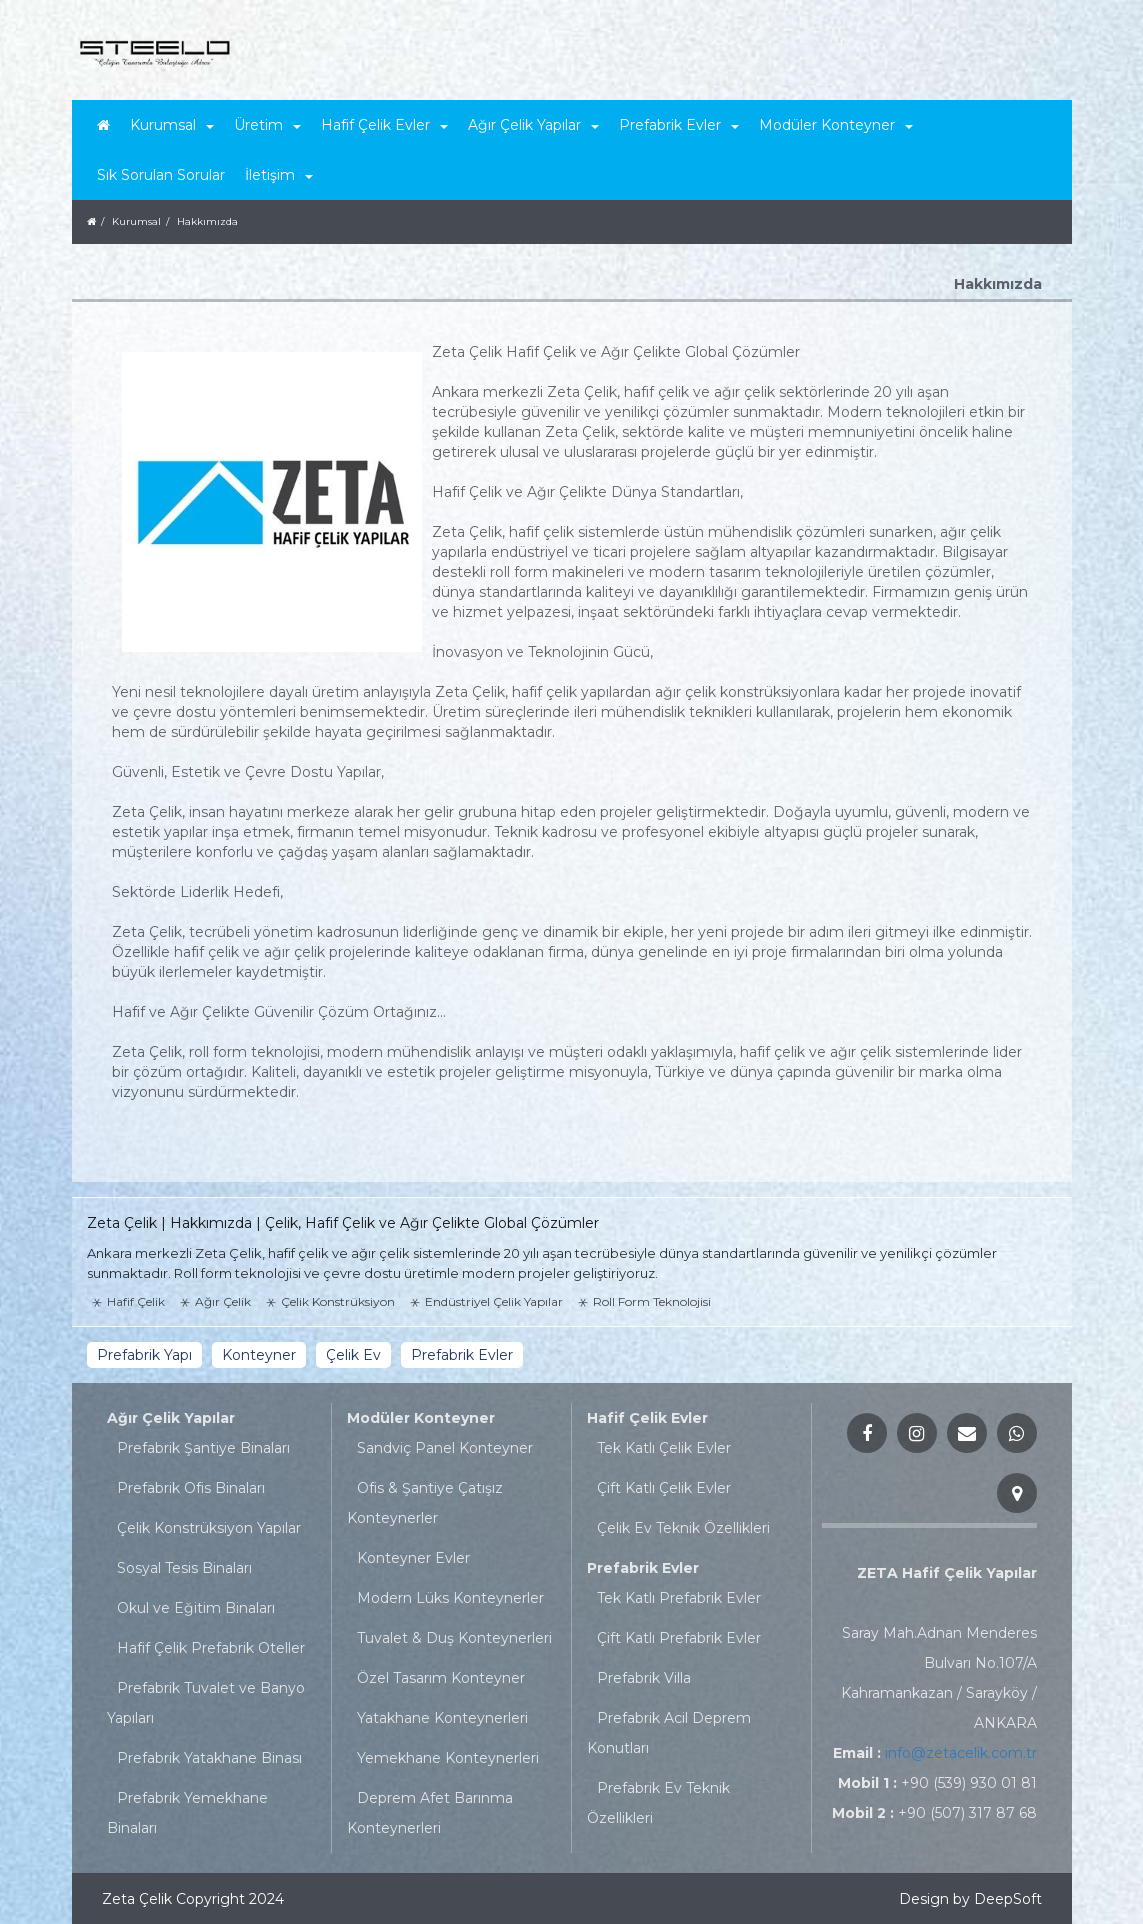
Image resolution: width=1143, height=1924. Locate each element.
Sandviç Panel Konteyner (445, 1448)
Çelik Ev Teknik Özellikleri (683, 1528)
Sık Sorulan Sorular (161, 175)
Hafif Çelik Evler (647, 1418)
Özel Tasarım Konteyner (441, 1678)
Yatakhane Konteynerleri (442, 1718)
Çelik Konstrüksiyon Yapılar (209, 1528)
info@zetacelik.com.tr (961, 1753)
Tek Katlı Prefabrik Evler (679, 1598)
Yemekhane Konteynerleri (448, 1758)
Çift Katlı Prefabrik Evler (679, 1638)
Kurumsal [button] (172, 125)
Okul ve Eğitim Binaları (196, 1608)
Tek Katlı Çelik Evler (664, 1448)
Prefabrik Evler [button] (679, 125)
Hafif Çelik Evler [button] (384, 125)
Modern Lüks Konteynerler (450, 1598)
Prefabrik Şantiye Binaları (203, 1448)
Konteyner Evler (413, 1558)
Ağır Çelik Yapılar (171, 1418)
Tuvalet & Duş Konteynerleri (454, 1638)
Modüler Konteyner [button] (836, 125)
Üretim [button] (267, 125)
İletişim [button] (279, 175)
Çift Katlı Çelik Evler (664, 1488)
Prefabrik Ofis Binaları (191, 1488)
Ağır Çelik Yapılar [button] (533, 125)
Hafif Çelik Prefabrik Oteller (211, 1648)
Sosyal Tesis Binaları (184, 1568)
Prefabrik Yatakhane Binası (209, 1758)
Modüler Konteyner (421, 1418)
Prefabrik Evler (643, 1568)
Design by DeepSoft (970, 1899)
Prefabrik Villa (644, 1678)
